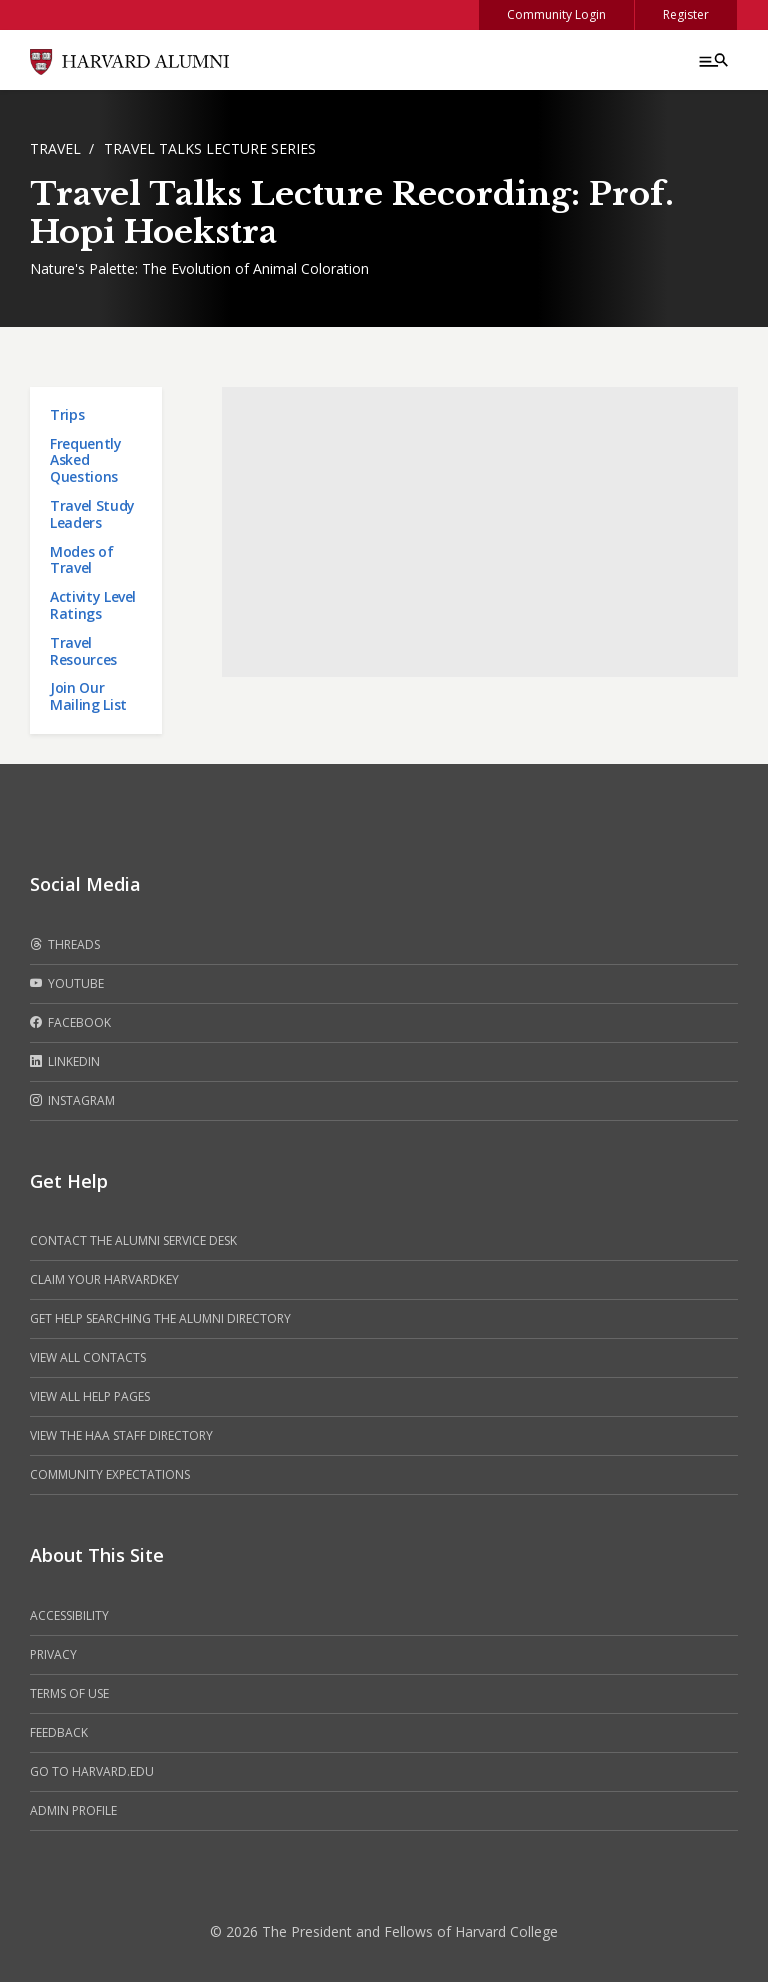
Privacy (53, 1654)
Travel (55, 148)
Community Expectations (110, 1474)
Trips (67, 414)
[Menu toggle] (712, 60)
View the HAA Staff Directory (121, 1435)
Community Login (556, 14)
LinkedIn (65, 1062)
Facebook (70, 1023)
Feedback (59, 1732)
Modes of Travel (81, 560)
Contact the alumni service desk (133, 1240)
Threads (65, 945)
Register (686, 14)
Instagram (72, 1101)
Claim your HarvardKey (104, 1279)
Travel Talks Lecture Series (210, 148)
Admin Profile (73, 1810)
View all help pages (90, 1396)
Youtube (67, 984)
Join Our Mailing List (88, 696)
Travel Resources (83, 651)
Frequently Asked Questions (86, 460)
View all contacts (88, 1357)
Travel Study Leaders (92, 514)
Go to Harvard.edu (92, 1771)
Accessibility (69, 1615)
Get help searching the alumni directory (160, 1318)
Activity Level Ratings (93, 605)
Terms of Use (69, 1693)
